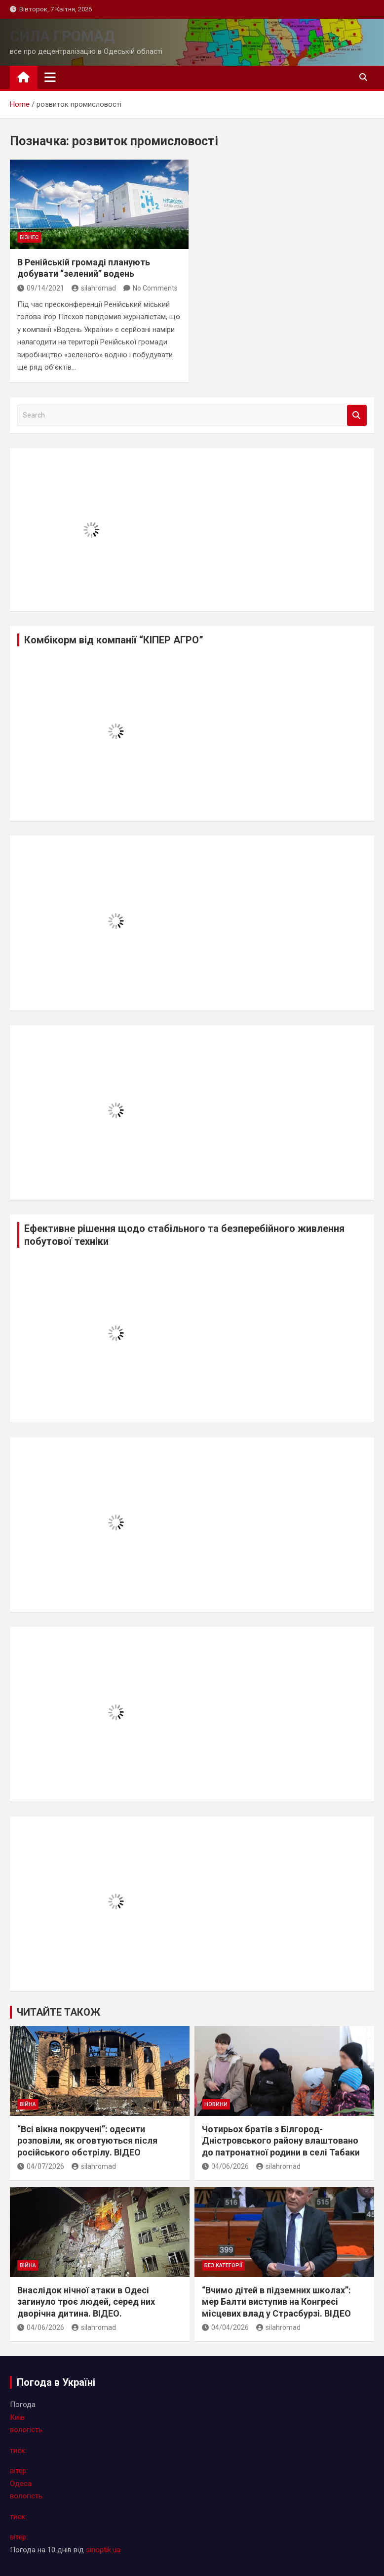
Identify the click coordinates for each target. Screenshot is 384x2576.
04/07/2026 (40, 2166)
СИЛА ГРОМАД (62, 35)
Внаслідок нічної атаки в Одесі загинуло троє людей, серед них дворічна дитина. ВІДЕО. (86, 2302)
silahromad (94, 288)
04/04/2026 (225, 2327)
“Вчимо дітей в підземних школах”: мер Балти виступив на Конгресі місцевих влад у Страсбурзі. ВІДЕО (276, 2302)
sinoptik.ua (103, 2549)
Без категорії (223, 2265)
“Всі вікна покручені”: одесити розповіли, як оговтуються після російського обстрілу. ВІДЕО (87, 2140)
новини (216, 2104)
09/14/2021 (40, 288)
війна (28, 2104)
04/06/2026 (225, 2166)
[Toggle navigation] (50, 77)
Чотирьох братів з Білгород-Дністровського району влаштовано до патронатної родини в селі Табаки (281, 2140)
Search (357, 415)
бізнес (29, 237)
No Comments (155, 288)
